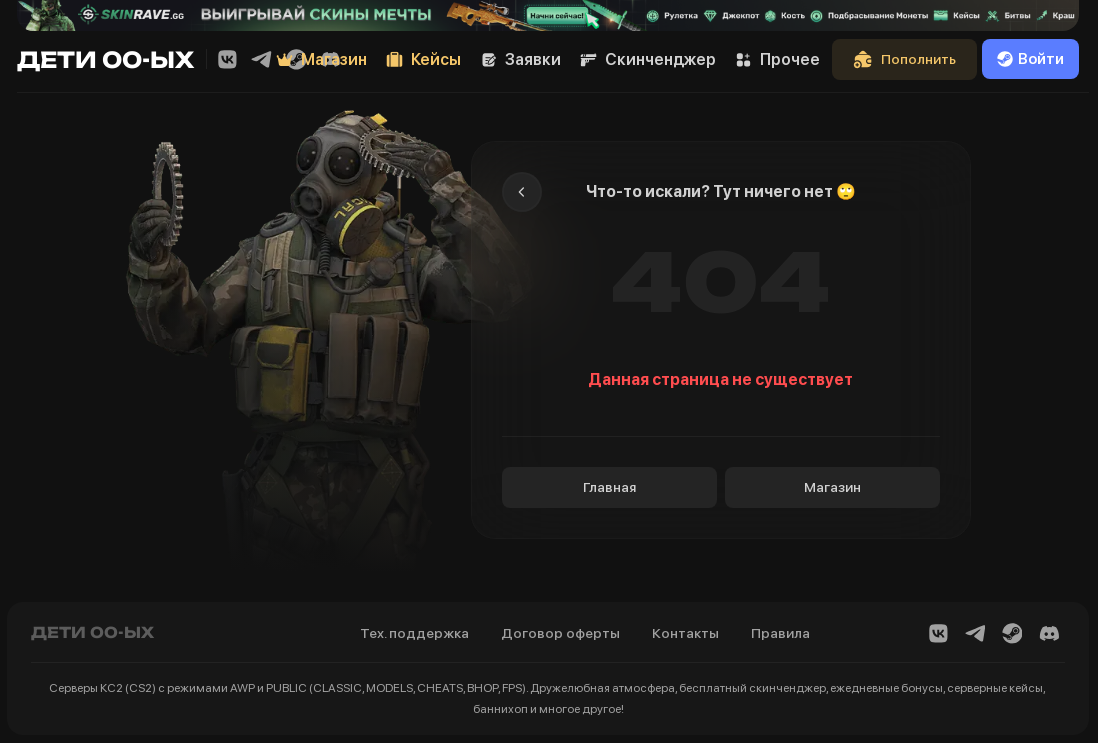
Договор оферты (560, 633)
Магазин (832, 487)
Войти (1030, 59)
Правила (780, 633)
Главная (609, 487)
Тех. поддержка (414, 633)
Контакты (685, 633)
